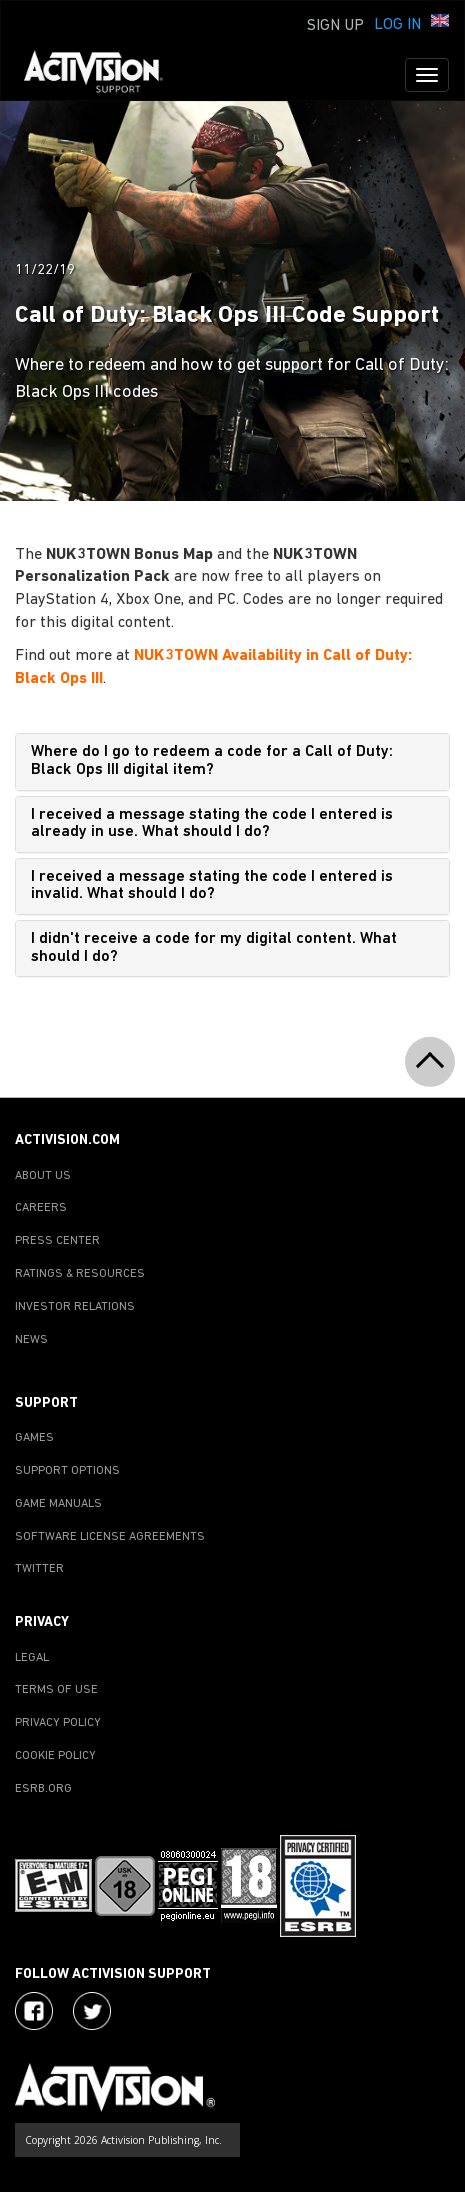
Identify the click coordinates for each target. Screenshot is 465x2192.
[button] (440, 23)
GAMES (34, 1438)
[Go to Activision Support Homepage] (103, 75)
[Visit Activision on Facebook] (34, 2011)
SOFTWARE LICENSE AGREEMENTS (110, 1537)
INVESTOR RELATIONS (75, 1307)
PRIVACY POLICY (58, 1723)
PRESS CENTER (57, 1241)
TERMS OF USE (56, 1690)
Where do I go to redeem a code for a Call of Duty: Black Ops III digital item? (212, 761)
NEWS (31, 1340)
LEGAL (32, 1658)
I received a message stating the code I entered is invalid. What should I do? (212, 886)
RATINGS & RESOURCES (80, 1274)
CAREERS (41, 1208)
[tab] (232, 761)
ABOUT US (43, 1176)
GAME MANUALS (58, 1504)
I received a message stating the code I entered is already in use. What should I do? (212, 824)
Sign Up (335, 26)
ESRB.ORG (43, 1789)
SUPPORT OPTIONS (67, 1471)
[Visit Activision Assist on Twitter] (92, 2011)
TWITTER (39, 1569)
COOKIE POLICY (55, 1756)
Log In (397, 25)
